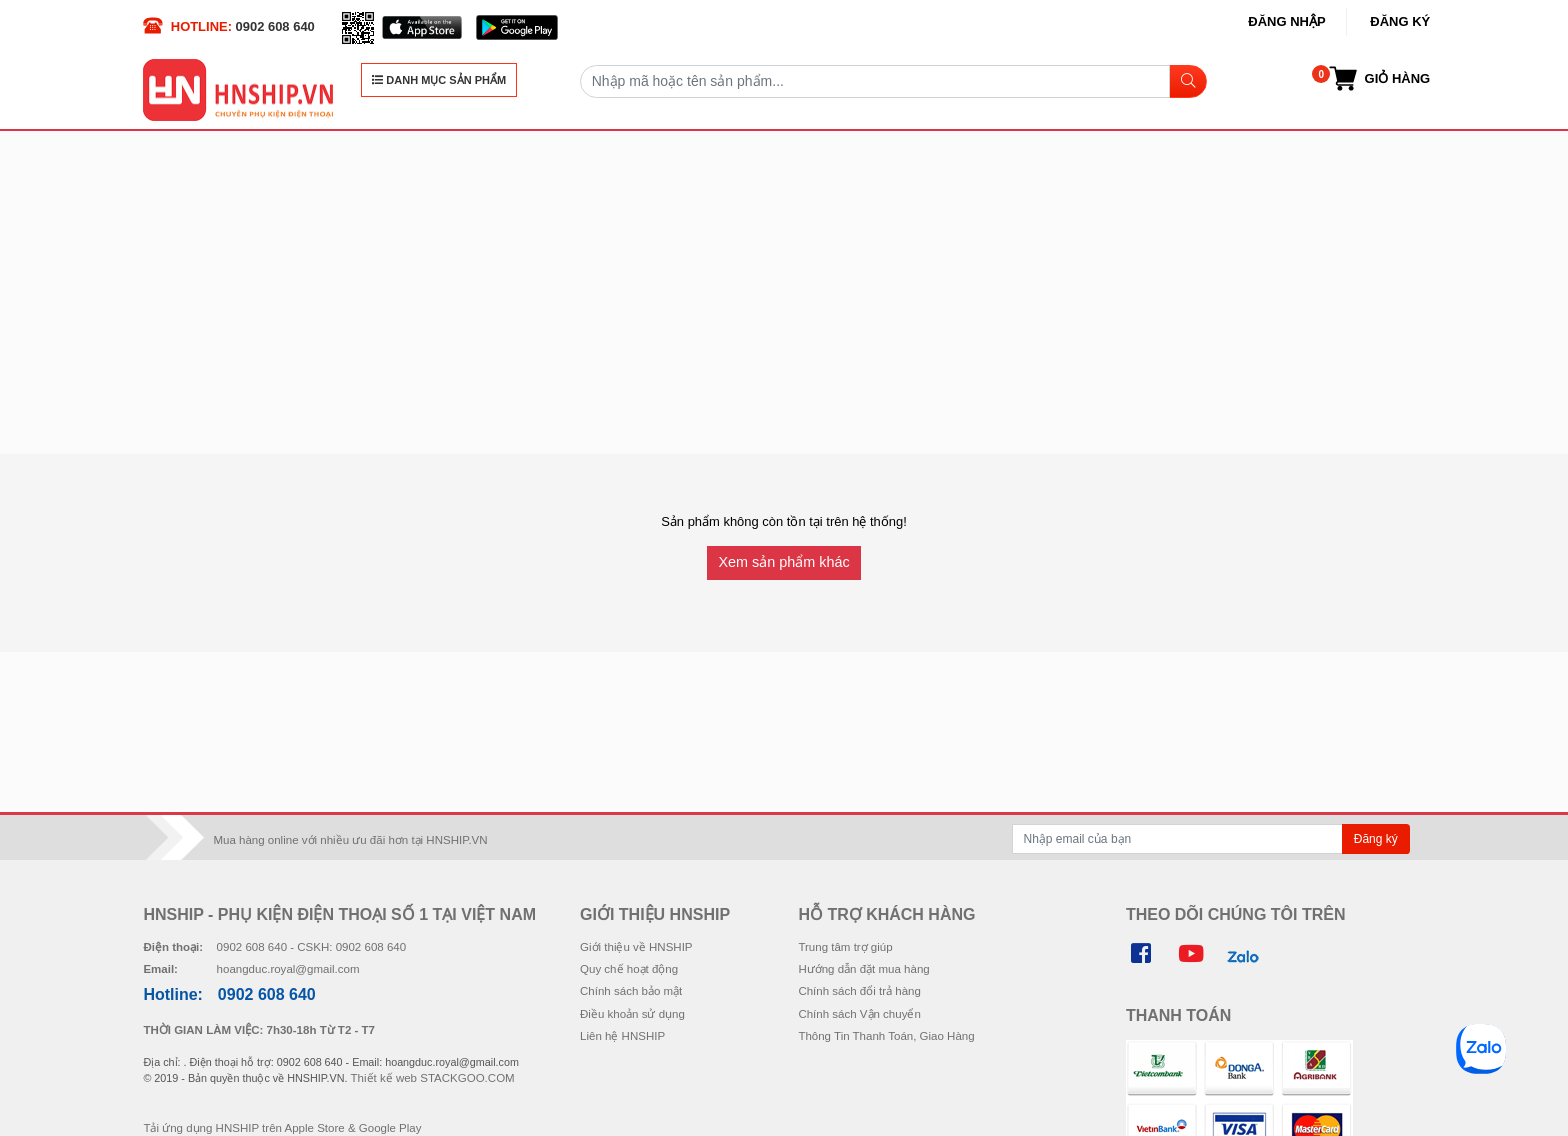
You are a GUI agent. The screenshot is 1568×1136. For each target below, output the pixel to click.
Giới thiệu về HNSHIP (636, 947)
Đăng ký (1400, 21)
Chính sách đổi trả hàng (859, 991)
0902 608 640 (275, 26)
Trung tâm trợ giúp (845, 947)
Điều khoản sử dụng (632, 1014)
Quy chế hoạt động (629, 969)
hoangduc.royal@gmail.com (288, 969)
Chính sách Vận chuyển (859, 1014)
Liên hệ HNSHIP (622, 1036)
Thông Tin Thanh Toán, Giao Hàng (886, 1036)
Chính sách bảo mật (631, 991)
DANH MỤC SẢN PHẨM (439, 80)
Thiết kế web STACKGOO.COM (433, 1078)
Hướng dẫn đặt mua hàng (863, 969)
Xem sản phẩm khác (783, 562)
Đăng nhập (1286, 21)
